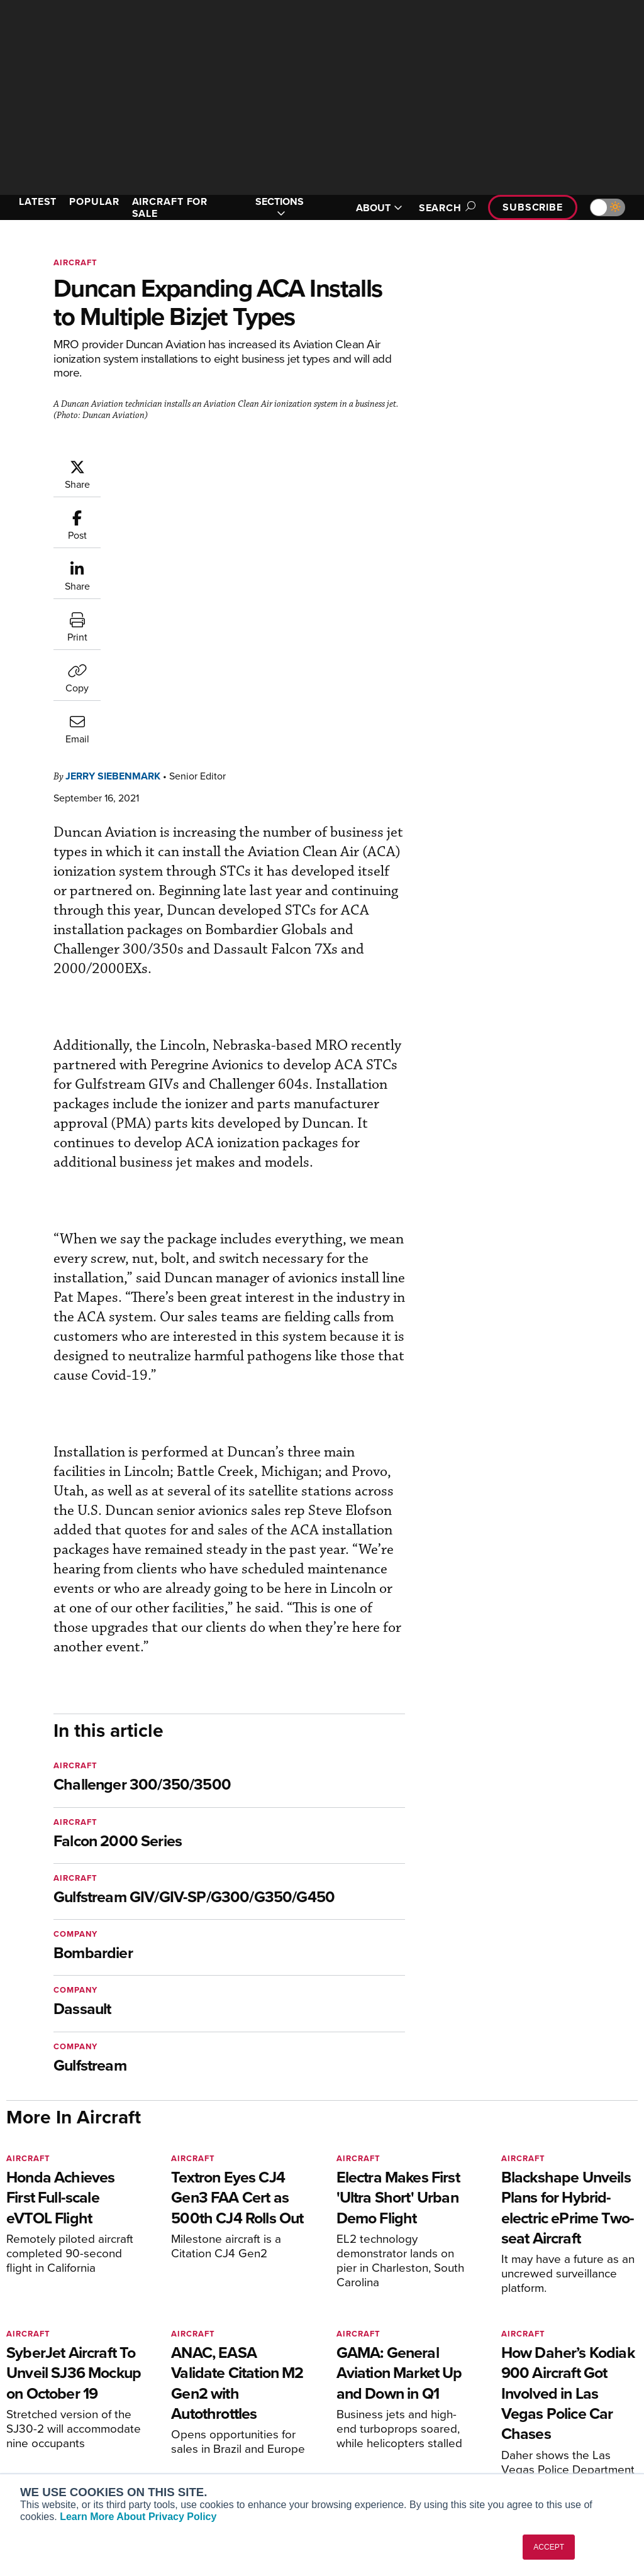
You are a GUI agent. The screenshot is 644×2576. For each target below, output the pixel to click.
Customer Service (215, 2389)
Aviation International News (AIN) (73, 2395)
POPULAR (94, 201)
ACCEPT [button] (548, 2547)
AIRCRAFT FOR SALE (170, 207)
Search (445, 207)
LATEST (38, 201)
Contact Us (527, 2423)
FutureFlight (41, 2451)
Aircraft (75, 262)
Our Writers (528, 2389)
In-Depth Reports (375, 2406)
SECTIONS (279, 207)
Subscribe (532, 207)
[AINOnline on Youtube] (34, 2315)
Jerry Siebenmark (112, 521)
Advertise (531, 2440)
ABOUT (379, 208)
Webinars (360, 2440)
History (518, 2406)
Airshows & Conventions (391, 2457)
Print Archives (370, 2372)
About (516, 2372)
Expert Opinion (371, 2389)
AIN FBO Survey (56, 2372)
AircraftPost (48, 2417)
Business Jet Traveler (67, 2434)
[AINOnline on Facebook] (10, 2315)
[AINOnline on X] (59, 2315)
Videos (355, 2423)
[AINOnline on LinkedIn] (84, 2315)
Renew (193, 2406)
